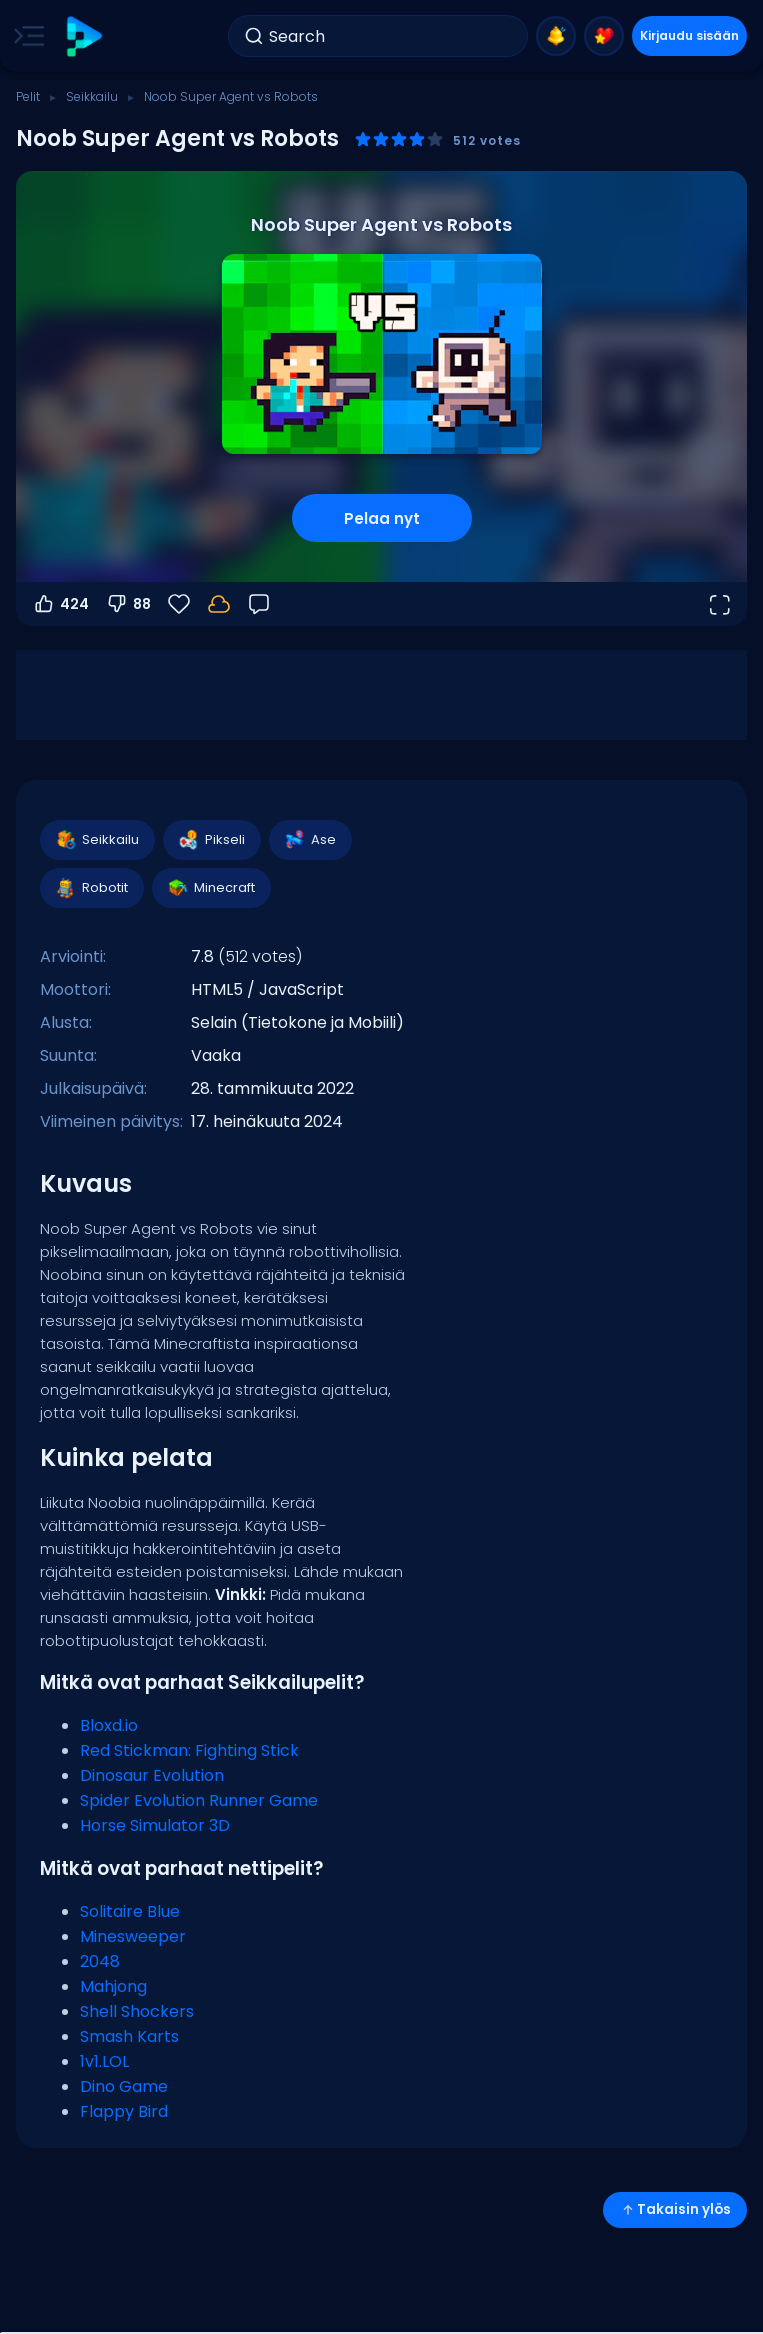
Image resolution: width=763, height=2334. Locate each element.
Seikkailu (92, 96)
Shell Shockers (137, 2011)
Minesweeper (133, 1936)
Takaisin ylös (675, 2209)
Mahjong (113, 1986)
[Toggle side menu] (25, 36)
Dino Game (124, 2086)
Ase (309, 840)
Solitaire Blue (130, 1911)
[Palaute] (259, 604)
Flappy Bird (124, 2111)
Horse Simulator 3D (155, 1825)
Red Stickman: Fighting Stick (189, 1750)
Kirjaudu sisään (689, 35)
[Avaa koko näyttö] (719, 604)
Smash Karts (129, 2036)
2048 (100, 1961)
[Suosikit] (179, 604)
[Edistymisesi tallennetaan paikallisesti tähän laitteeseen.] (219, 604)
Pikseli (211, 840)
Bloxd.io (109, 1725)
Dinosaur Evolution (152, 1775)
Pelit (28, 96)
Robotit (91, 888)
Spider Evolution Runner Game (199, 1800)
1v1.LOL (104, 2061)
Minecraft (210, 888)
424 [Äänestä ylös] (60, 604)
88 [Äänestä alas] (128, 604)
